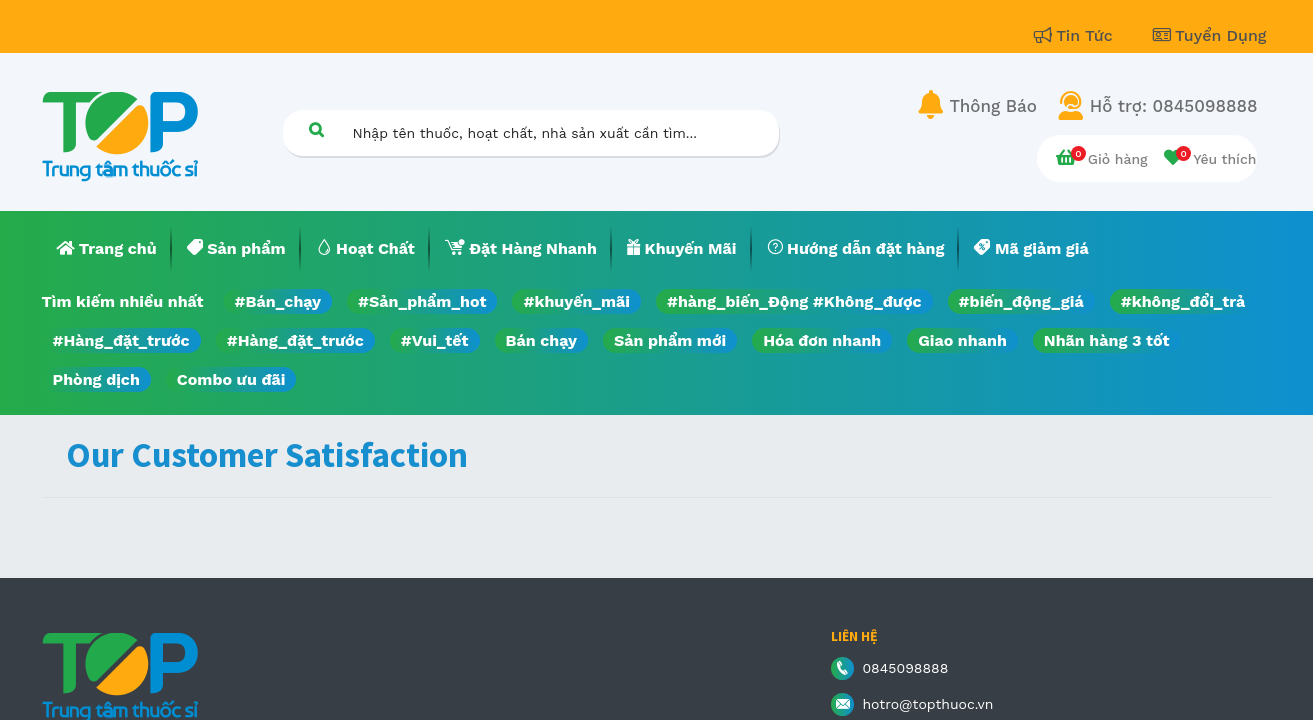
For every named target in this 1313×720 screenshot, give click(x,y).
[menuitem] (107, 249)
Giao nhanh (962, 340)
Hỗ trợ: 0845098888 (1174, 106)
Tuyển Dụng (1210, 35)
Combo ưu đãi (231, 379)
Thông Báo (993, 106)
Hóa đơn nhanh (822, 340)
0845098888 (905, 668)
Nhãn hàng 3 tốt (1107, 340)
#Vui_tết (435, 340)
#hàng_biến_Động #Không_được (794, 301)
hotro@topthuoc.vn (927, 704)
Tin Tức (1076, 35)
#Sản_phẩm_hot (422, 301)
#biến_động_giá (1021, 301)
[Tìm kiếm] (317, 129)
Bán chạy (541, 340)
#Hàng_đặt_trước (121, 340)
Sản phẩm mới (670, 340)
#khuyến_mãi (576, 301)
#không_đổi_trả (1183, 301)
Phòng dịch (96, 379)
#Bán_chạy (278, 301)
